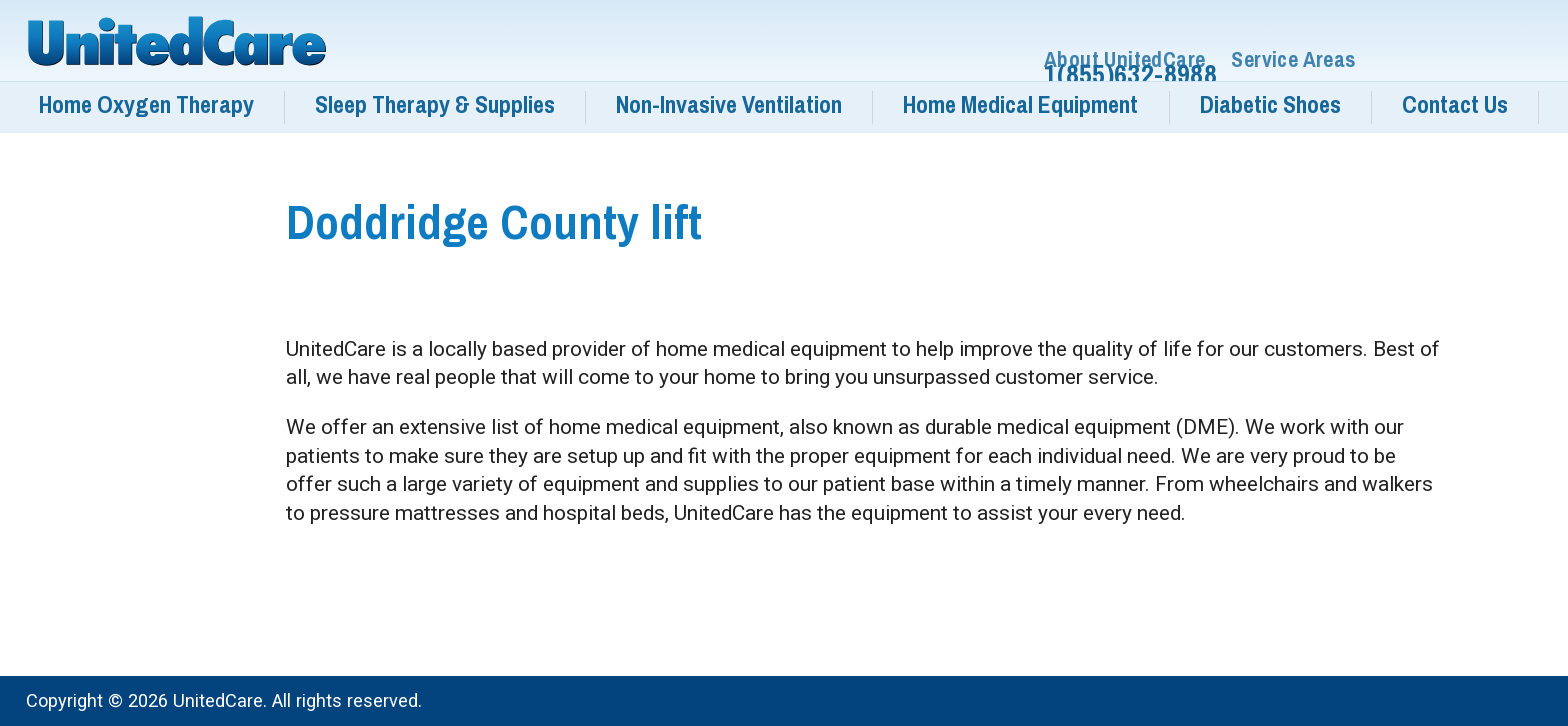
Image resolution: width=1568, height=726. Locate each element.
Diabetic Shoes (1270, 105)
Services (1485, 704)
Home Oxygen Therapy (146, 105)
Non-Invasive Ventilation (729, 105)
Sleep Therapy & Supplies (435, 105)
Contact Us (1455, 105)
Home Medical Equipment (1020, 105)
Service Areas (1293, 60)
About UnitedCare (1124, 60)
